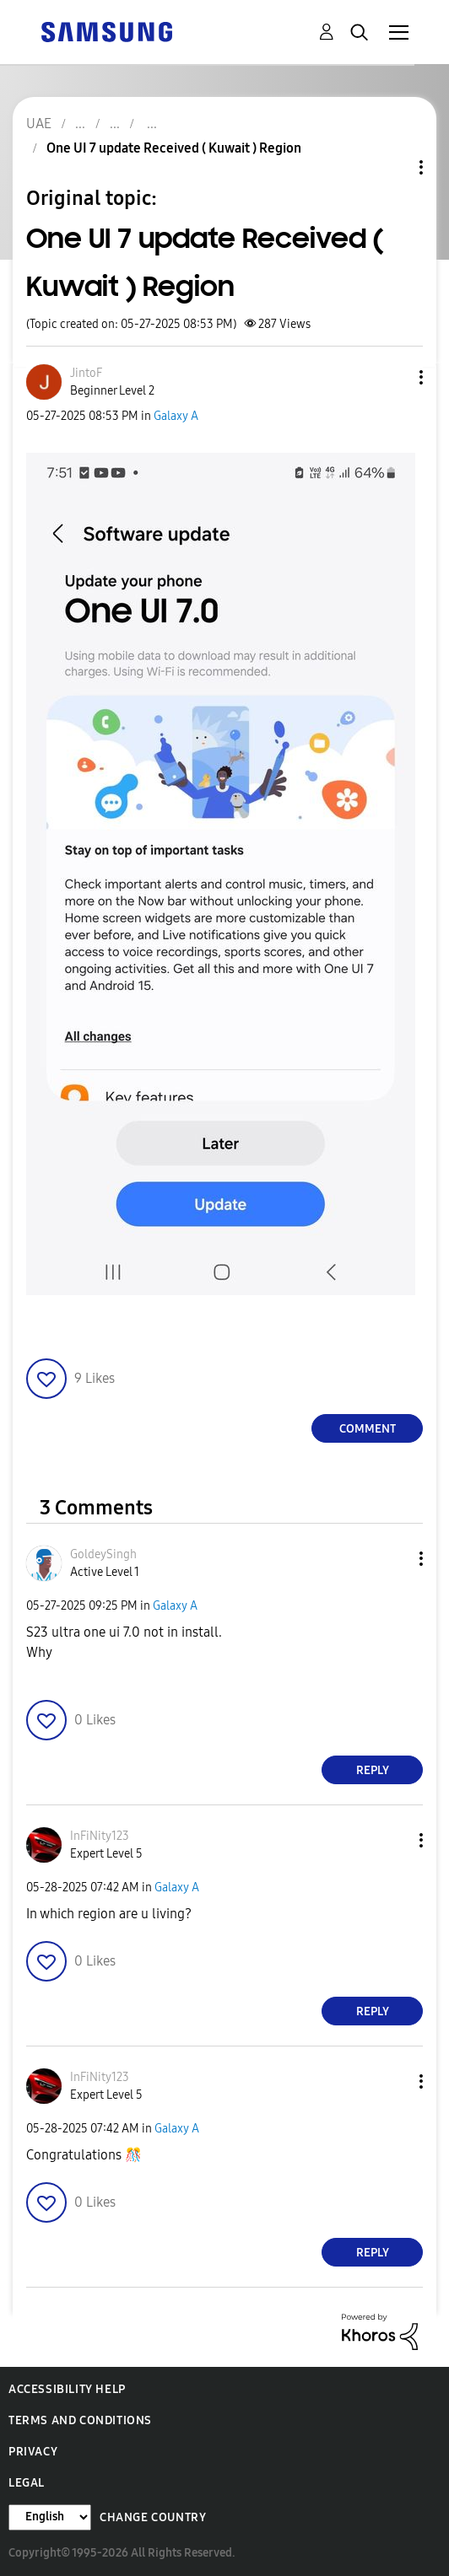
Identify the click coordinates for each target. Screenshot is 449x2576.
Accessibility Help (67, 2389)
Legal (26, 2483)
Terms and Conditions (80, 2420)
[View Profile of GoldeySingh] (103, 1554)
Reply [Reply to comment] (372, 1770)
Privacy (32, 2451)
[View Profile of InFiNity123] (99, 1836)
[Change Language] (49, 2517)
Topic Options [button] (392, 167)
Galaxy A (176, 416)
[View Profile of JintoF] (86, 373)
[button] (393, 377)
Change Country (153, 2517)
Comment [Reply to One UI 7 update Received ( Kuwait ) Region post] (367, 1429)
